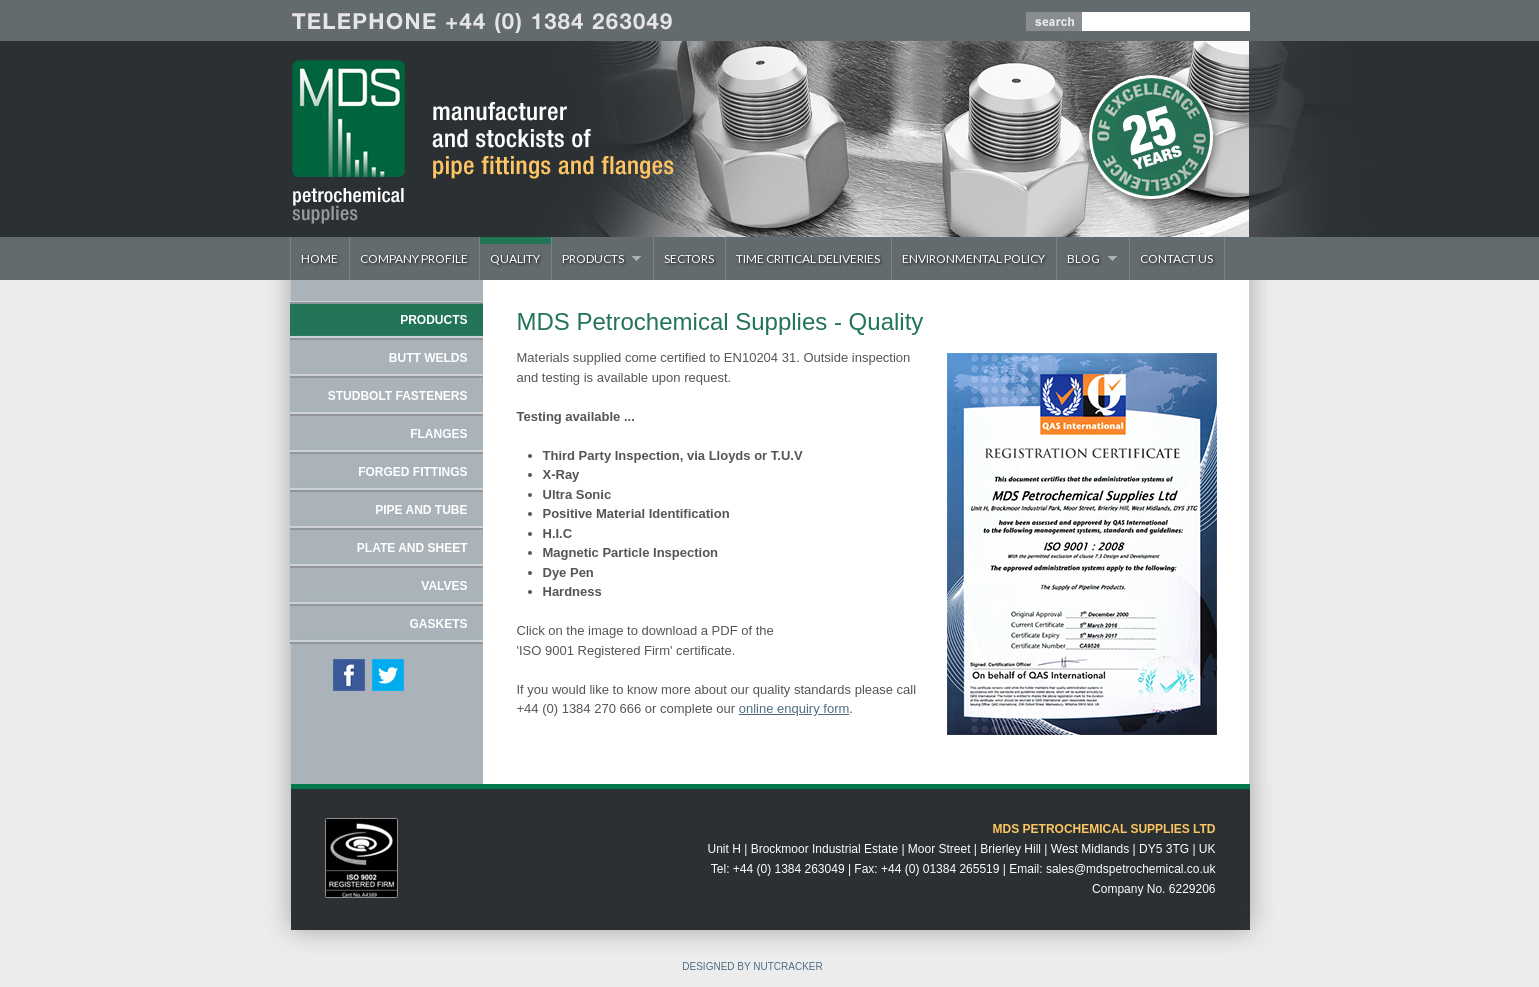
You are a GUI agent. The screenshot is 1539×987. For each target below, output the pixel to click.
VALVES (444, 586)
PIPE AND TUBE (421, 510)
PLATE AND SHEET (412, 548)
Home (319, 258)
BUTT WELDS (428, 358)
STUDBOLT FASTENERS (398, 396)
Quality (515, 258)
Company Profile (414, 258)
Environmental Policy (973, 258)
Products (596, 258)
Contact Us (1176, 258)
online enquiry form (794, 708)
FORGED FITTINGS (412, 472)
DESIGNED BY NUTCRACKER (752, 966)
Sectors (689, 258)
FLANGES (438, 434)
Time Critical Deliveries (808, 258)
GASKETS (438, 624)
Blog (1087, 258)
